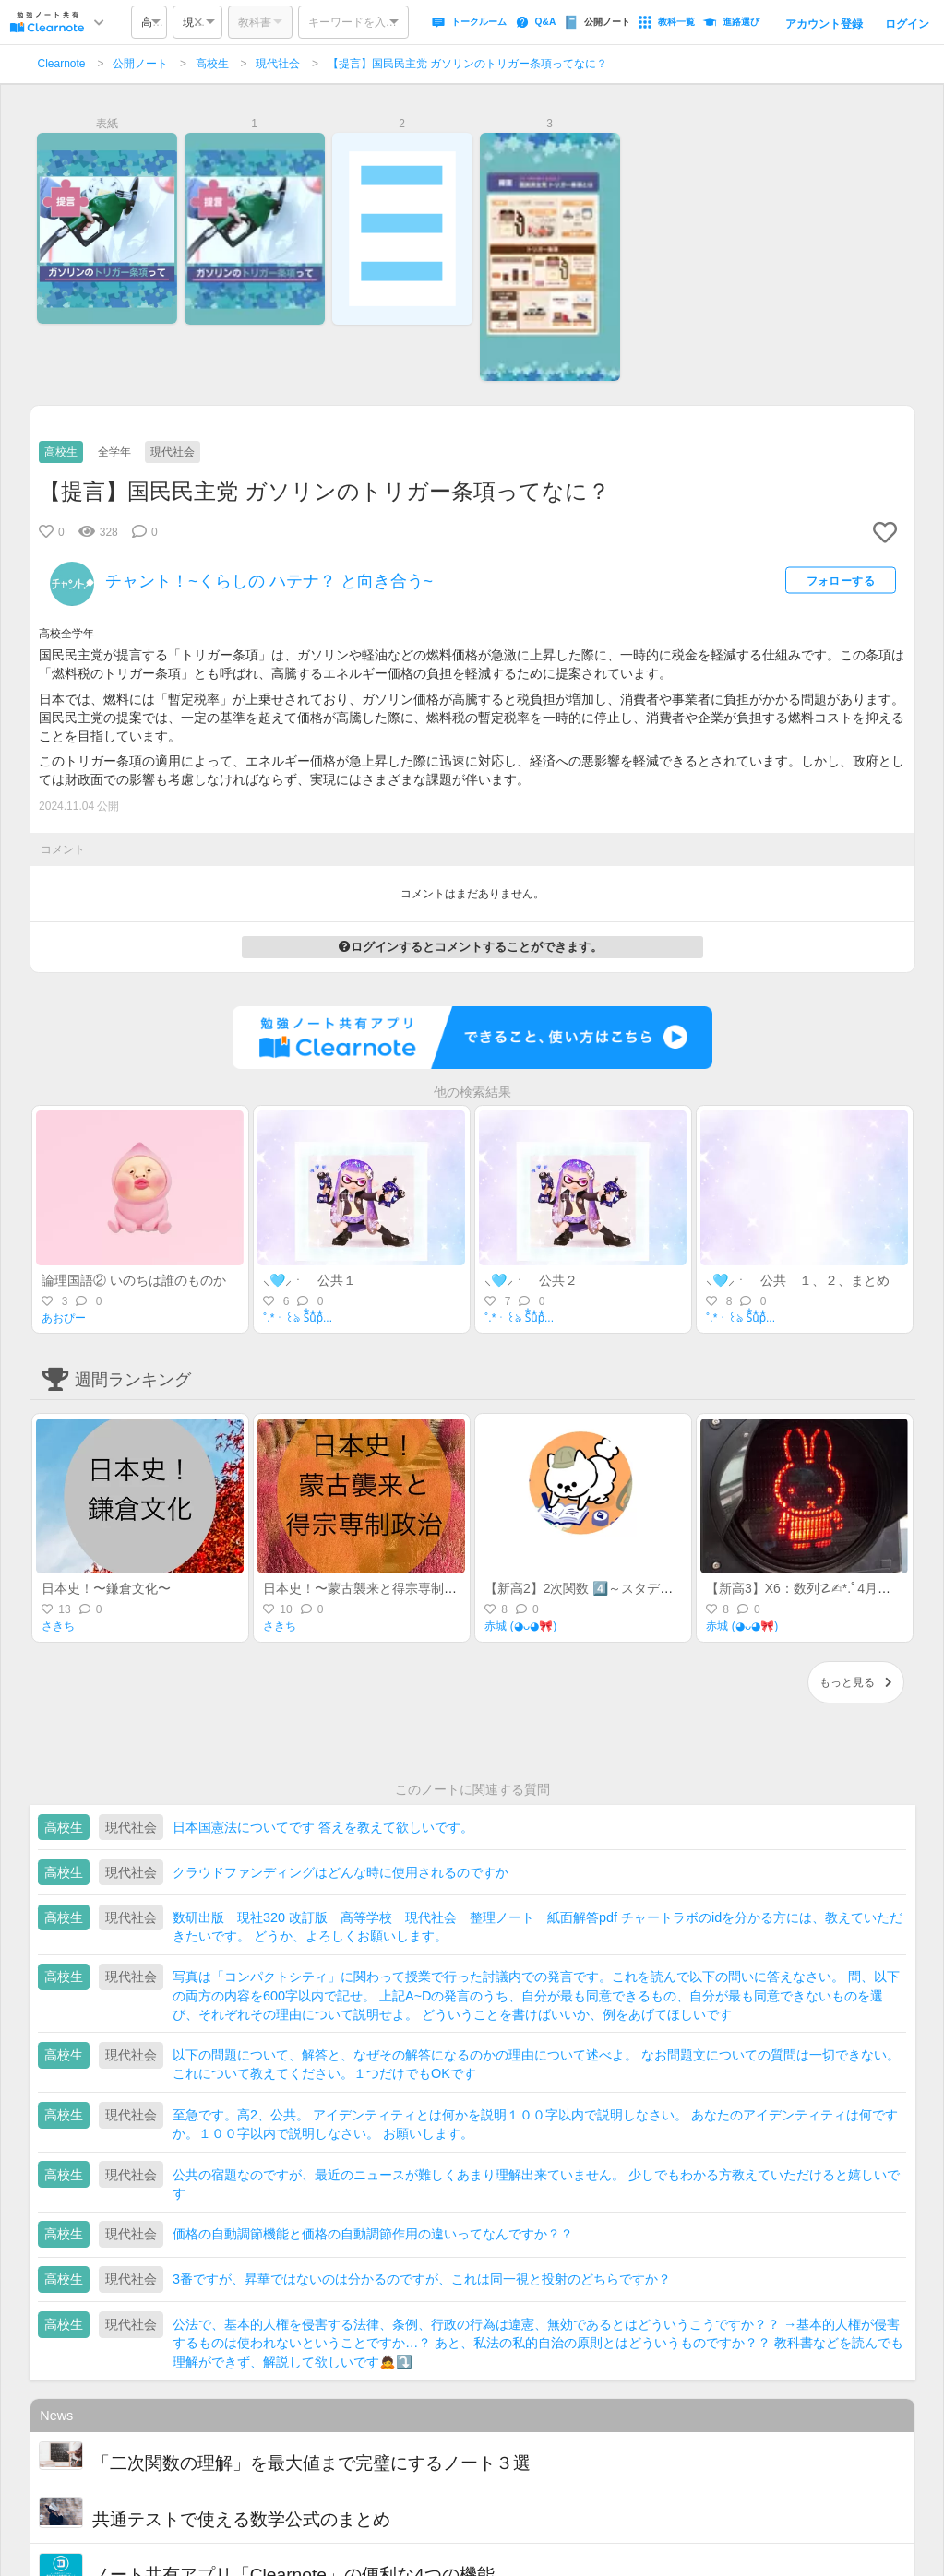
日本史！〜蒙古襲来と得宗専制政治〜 (373, 1588)
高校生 (212, 63)
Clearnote (62, 63)
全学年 (114, 451)
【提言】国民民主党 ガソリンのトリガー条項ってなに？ (467, 63)
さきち (58, 1626)
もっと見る (855, 1682)
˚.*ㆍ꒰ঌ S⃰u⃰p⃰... (297, 1318)
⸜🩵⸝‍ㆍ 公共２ (531, 1280)
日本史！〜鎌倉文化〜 (106, 1588)
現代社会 (278, 63)
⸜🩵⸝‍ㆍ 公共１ (309, 1280)
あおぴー (64, 1318)
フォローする (841, 581)
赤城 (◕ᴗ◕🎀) (520, 1626)
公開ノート (140, 63)
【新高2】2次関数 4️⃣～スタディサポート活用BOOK (636, 1588)
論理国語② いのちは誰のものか (134, 1280)
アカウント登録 (824, 24)
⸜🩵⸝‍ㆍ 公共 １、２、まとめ (798, 1280)
